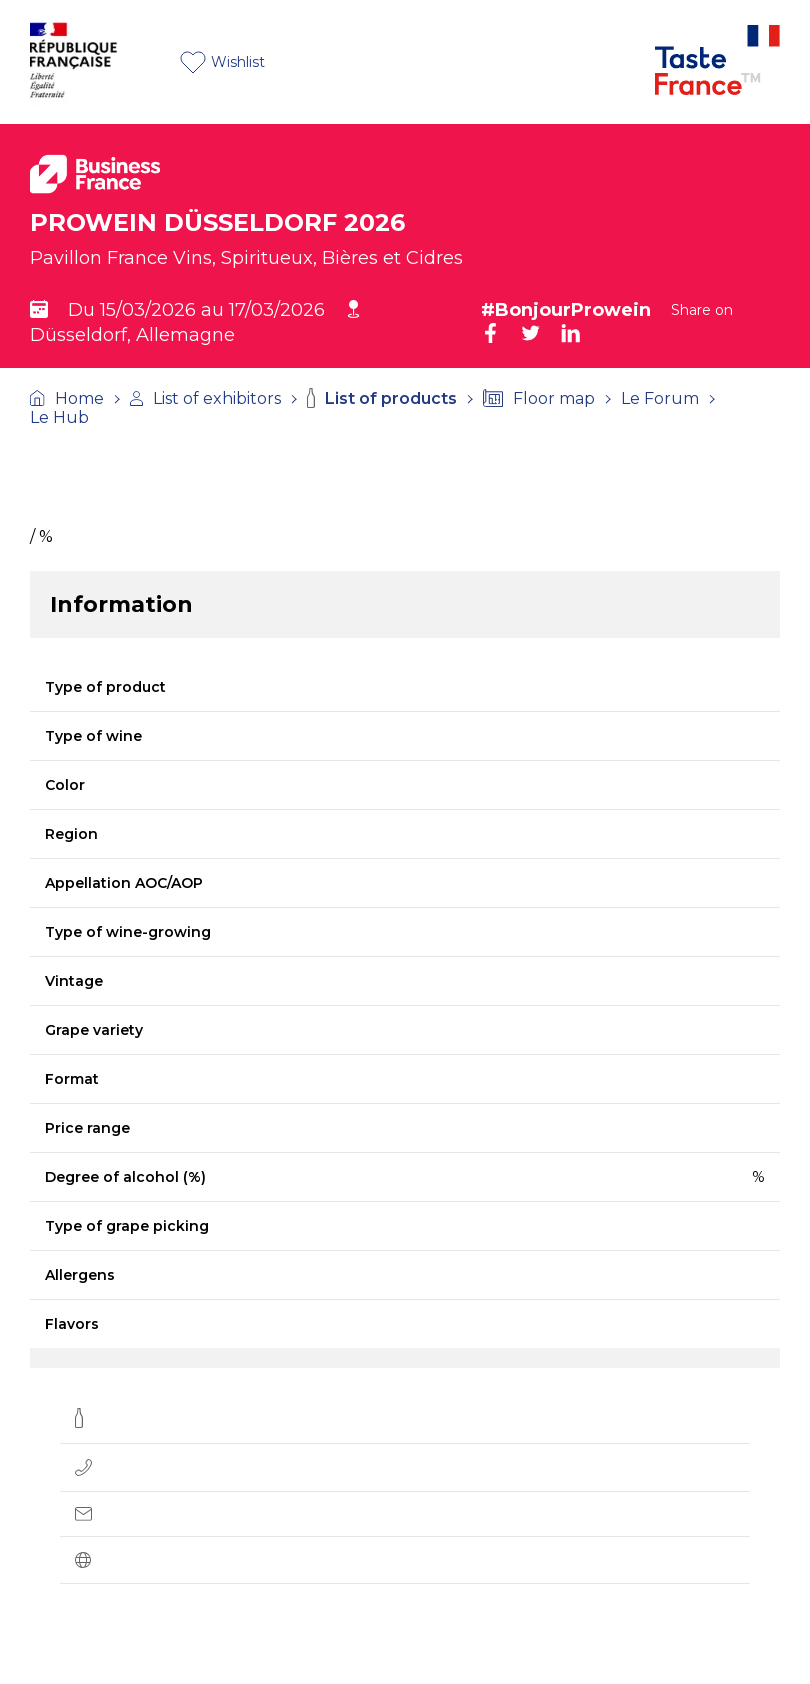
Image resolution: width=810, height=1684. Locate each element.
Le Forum (660, 398)
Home (67, 398)
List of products (382, 398)
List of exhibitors (205, 398)
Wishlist (222, 62)
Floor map (539, 398)
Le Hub (59, 417)
